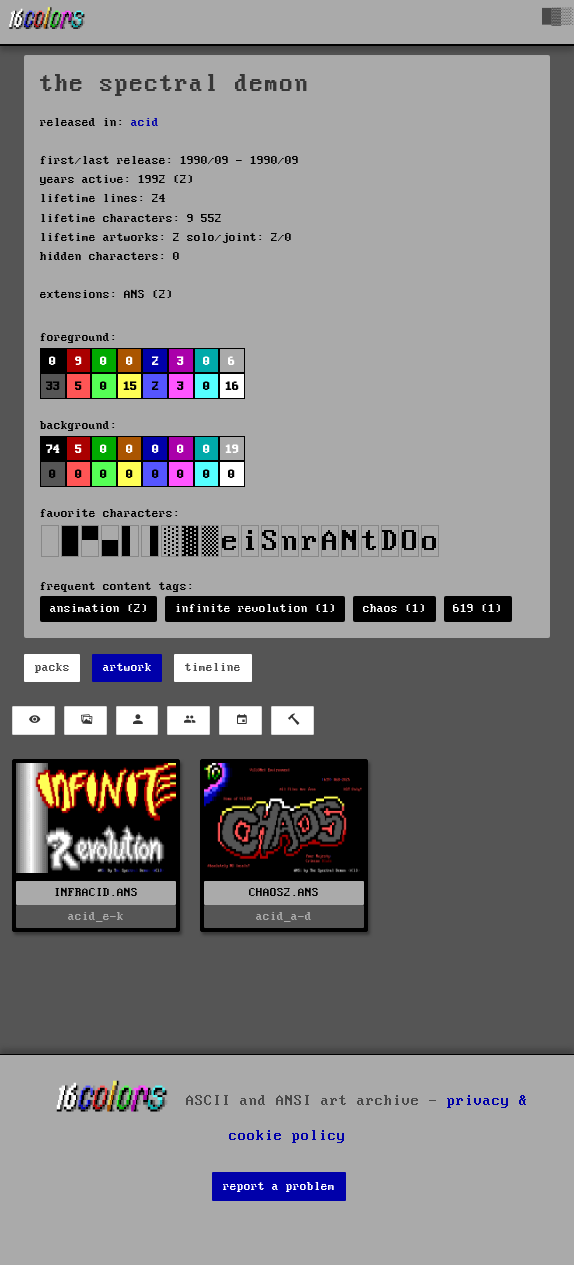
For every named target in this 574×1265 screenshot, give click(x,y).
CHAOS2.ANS (284, 892)
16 (232, 386)
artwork (127, 667)
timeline (213, 667)
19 (232, 449)
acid (145, 122)
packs (52, 667)
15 (130, 386)
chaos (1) (394, 608)
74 (53, 449)
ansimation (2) (99, 608)
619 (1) (477, 608)
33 (53, 386)
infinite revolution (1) (255, 608)
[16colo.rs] (47, 22)
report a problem (279, 1186)
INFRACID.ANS (96, 892)
